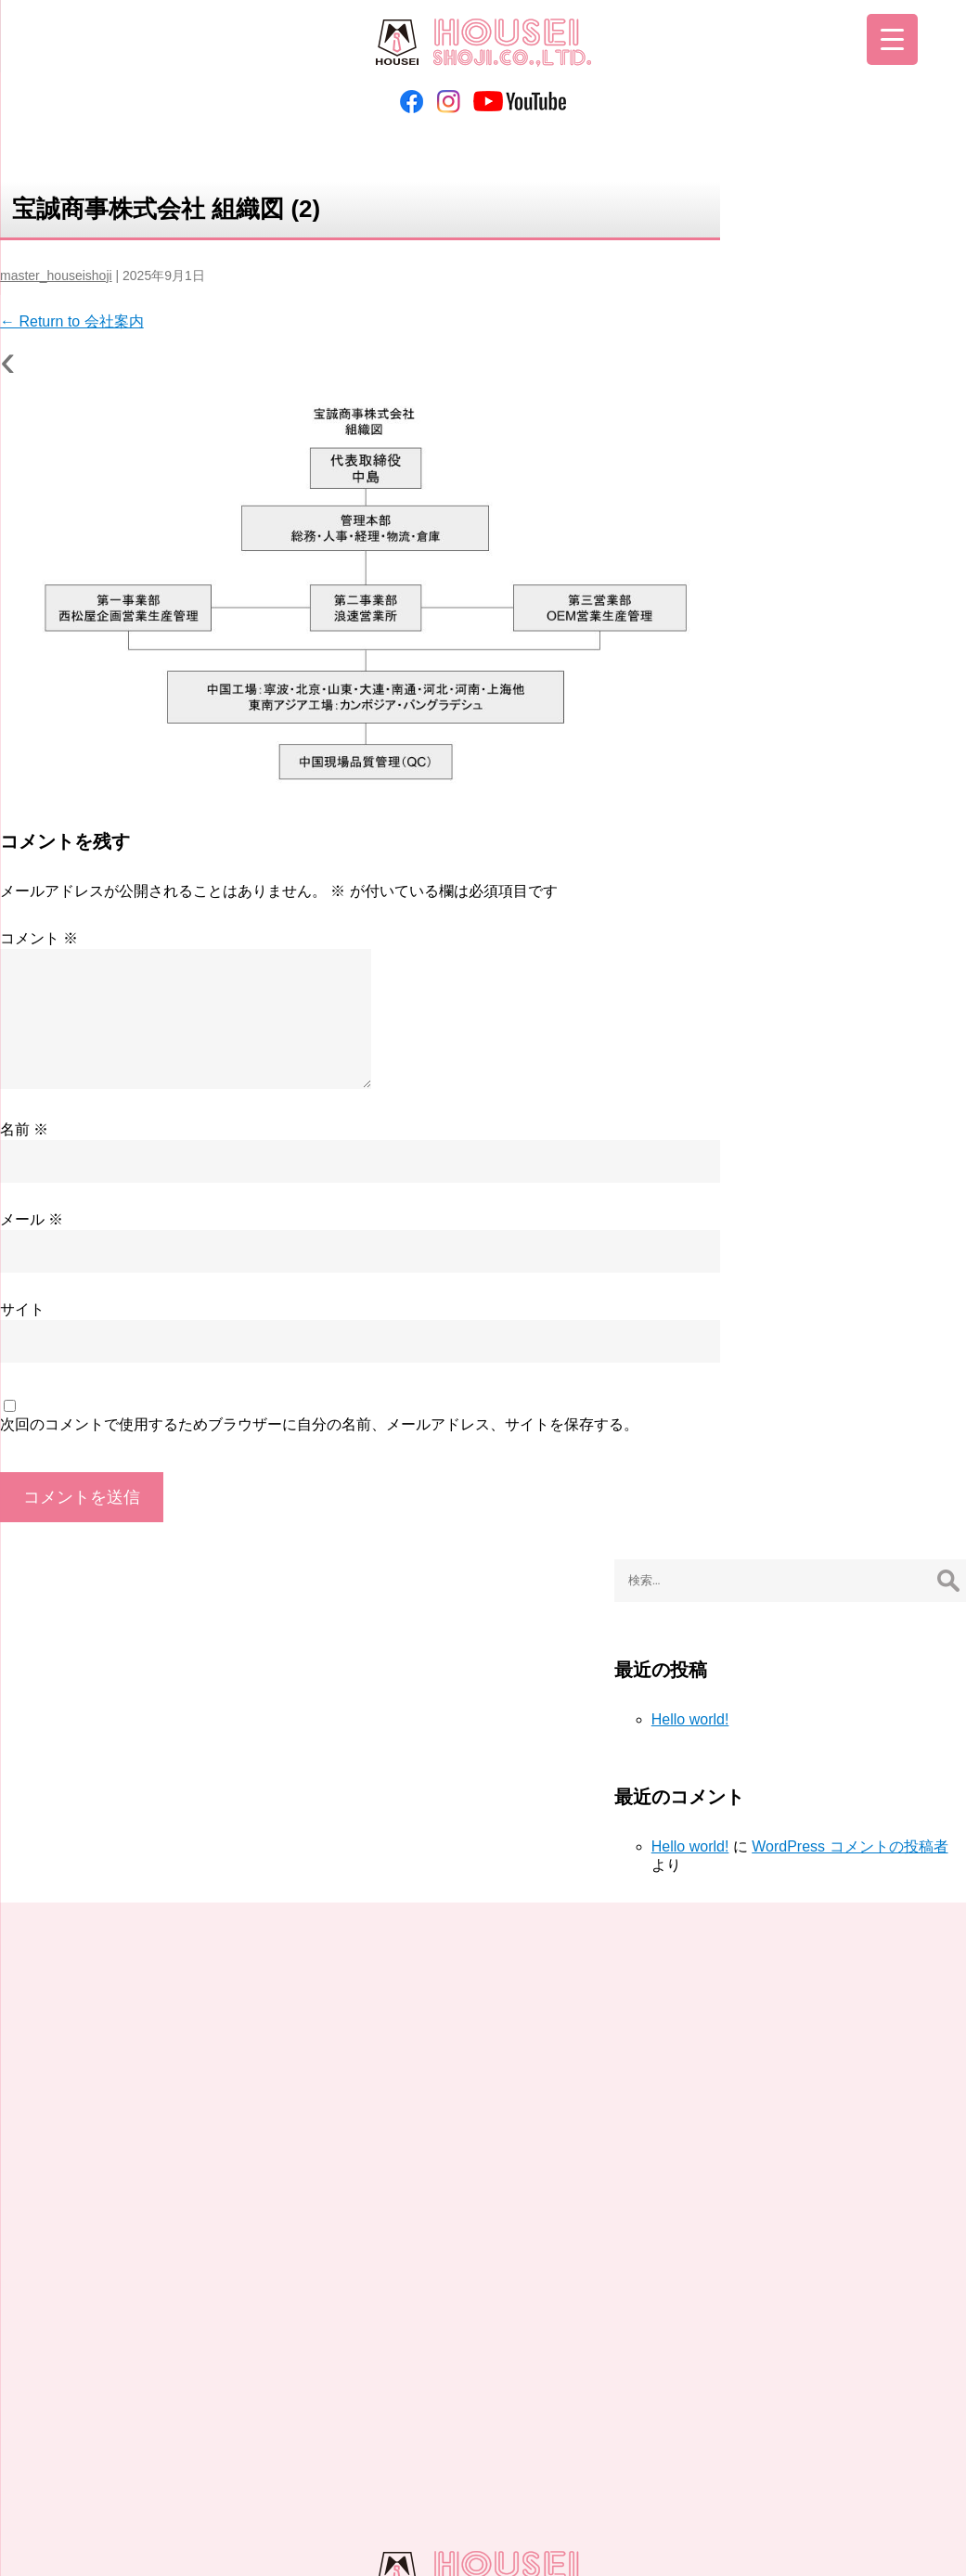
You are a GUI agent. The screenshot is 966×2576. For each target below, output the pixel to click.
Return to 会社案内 (72, 321)
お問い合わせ (490, 2384)
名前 (24, 1105)
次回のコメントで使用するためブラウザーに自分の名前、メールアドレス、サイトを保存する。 (319, 1400)
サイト (22, 1285)
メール (31, 1195)
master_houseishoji (56, 275)
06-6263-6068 (483, 2327)
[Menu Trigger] (892, 39)
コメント (39, 914)
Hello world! (801, 350)
